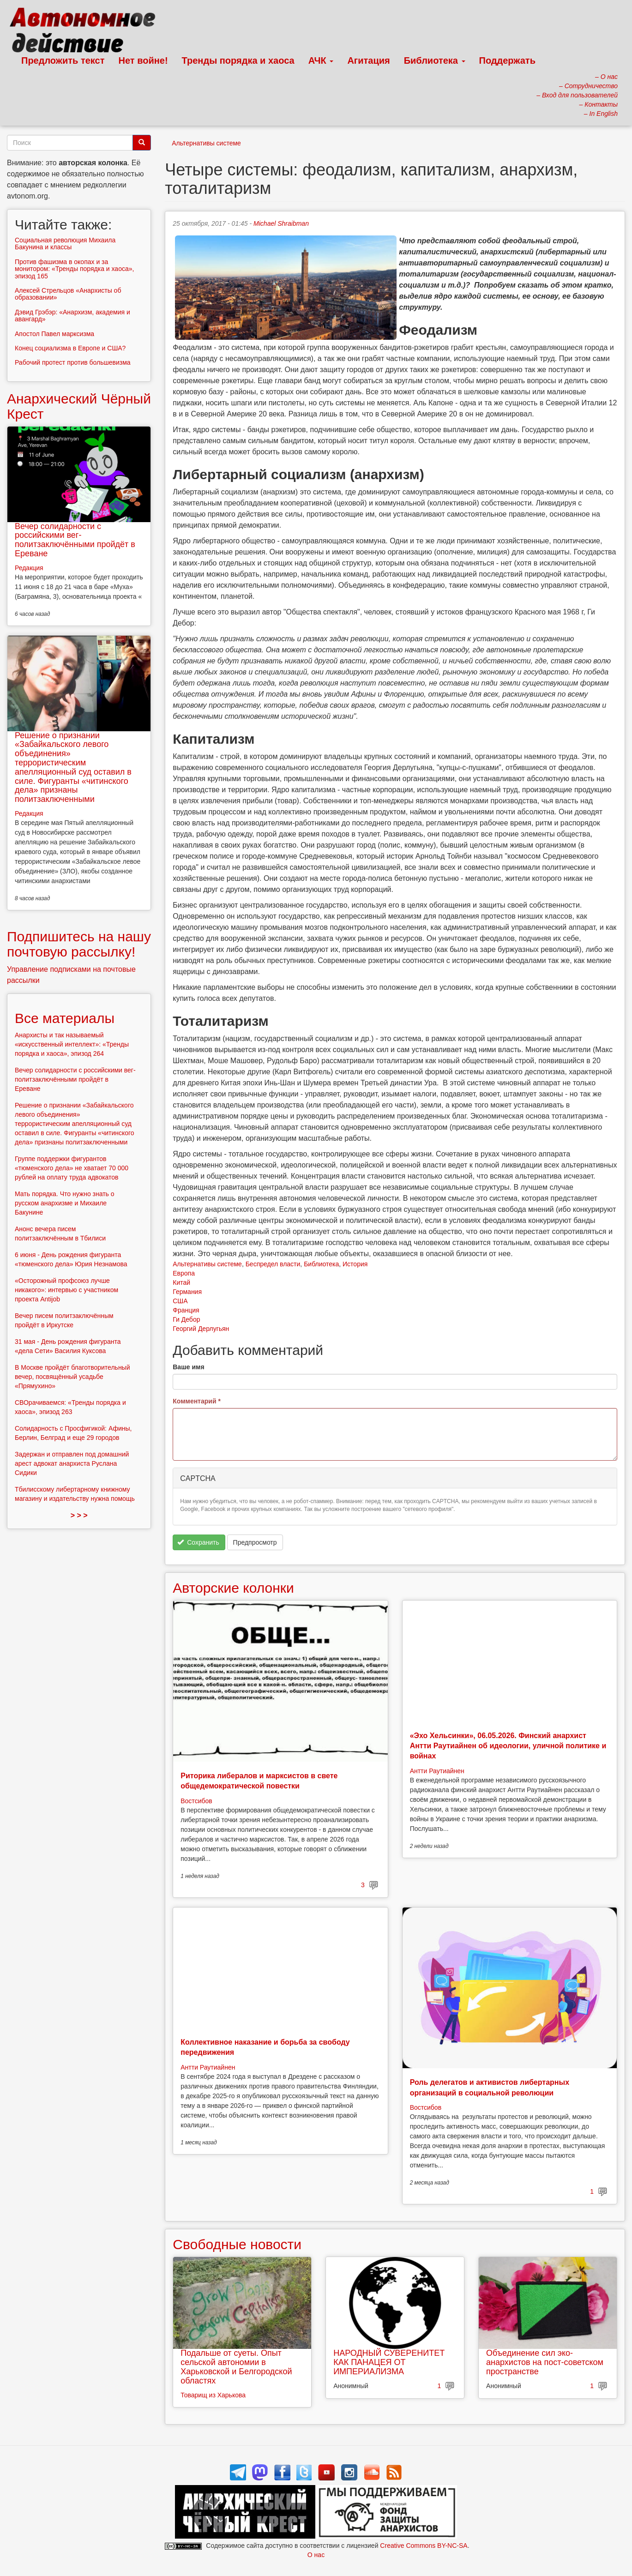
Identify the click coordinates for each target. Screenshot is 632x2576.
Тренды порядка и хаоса (238, 60)
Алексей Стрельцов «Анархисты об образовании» (68, 294)
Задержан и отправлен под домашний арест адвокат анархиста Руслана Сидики (72, 1463)
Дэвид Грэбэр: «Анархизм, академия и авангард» (72, 315)
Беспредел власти (273, 1264)
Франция (186, 1310)
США (180, 1301)
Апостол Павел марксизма (54, 333)
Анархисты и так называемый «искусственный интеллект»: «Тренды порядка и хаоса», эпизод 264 (72, 1044)
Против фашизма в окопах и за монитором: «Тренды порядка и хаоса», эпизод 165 (74, 269)
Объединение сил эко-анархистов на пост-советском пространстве (544, 2362)
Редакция (29, 568)
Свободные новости (237, 2244)
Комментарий (197, 1401)
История (355, 1264)
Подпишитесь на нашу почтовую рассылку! (79, 944)
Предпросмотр (255, 1542)
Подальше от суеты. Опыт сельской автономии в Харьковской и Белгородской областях (236, 2366)
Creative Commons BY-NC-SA (423, 2545)
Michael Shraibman (281, 223)
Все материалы (64, 1018)
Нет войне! (143, 60)
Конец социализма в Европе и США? (70, 348)
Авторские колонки (233, 1587)
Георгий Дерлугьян (201, 1328)
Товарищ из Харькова (213, 2395)
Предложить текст (63, 60)
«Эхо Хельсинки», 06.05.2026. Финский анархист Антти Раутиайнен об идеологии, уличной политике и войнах (508, 1746)
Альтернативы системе (206, 143)
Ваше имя (188, 1367)
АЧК (321, 60)
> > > (79, 1515)
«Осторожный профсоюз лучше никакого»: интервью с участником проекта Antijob (66, 1290)
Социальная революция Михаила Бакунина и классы (65, 243)
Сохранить (198, 1542)
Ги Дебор (186, 1319)
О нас (316, 2554)
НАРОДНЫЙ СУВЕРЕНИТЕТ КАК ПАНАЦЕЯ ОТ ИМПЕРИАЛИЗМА (389, 2362)
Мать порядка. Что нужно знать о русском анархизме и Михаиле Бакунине (64, 1203)
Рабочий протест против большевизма (73, 362)
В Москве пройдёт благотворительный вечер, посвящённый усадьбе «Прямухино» (72, 1377)
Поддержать (507, 60)
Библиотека (434, 60)
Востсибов (196, 1801)
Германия (187, 1291)
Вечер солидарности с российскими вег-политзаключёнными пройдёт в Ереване (75, 540)
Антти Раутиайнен (437, 1771)
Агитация (368, 60)
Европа (184, 1273)
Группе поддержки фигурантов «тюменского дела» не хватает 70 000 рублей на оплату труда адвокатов (71, 1168)
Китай (181, 1282)
